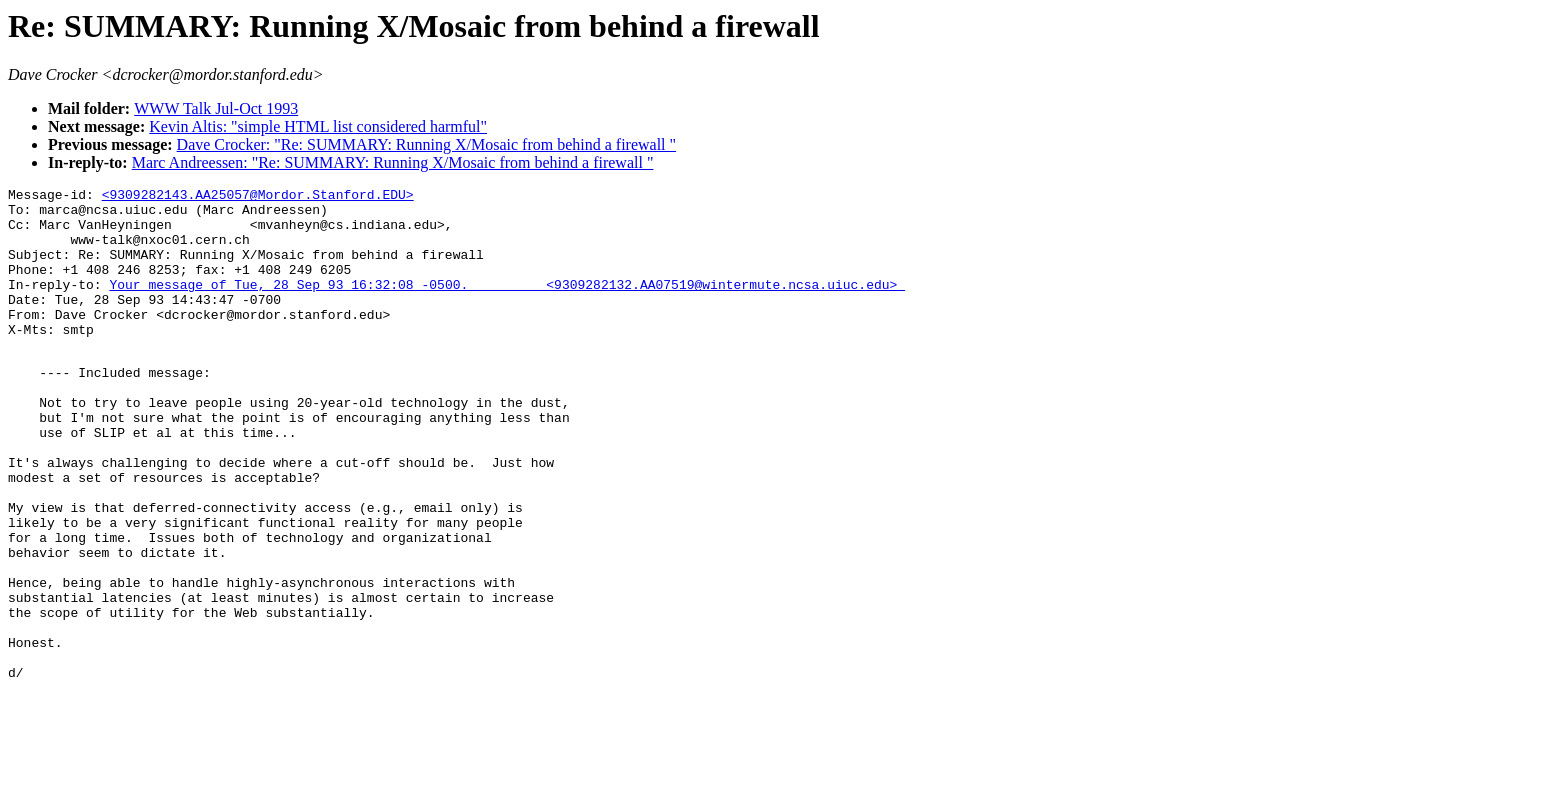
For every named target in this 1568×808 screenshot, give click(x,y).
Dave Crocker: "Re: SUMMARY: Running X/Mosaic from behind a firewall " (427, 144)
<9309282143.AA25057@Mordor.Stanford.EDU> (258, 197)
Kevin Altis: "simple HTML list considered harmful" (318, 126)
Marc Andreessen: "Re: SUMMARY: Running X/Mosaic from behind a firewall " (393, 162)
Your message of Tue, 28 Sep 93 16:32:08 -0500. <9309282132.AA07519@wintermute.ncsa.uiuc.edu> (507, 305)
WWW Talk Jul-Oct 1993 (216, 108)
